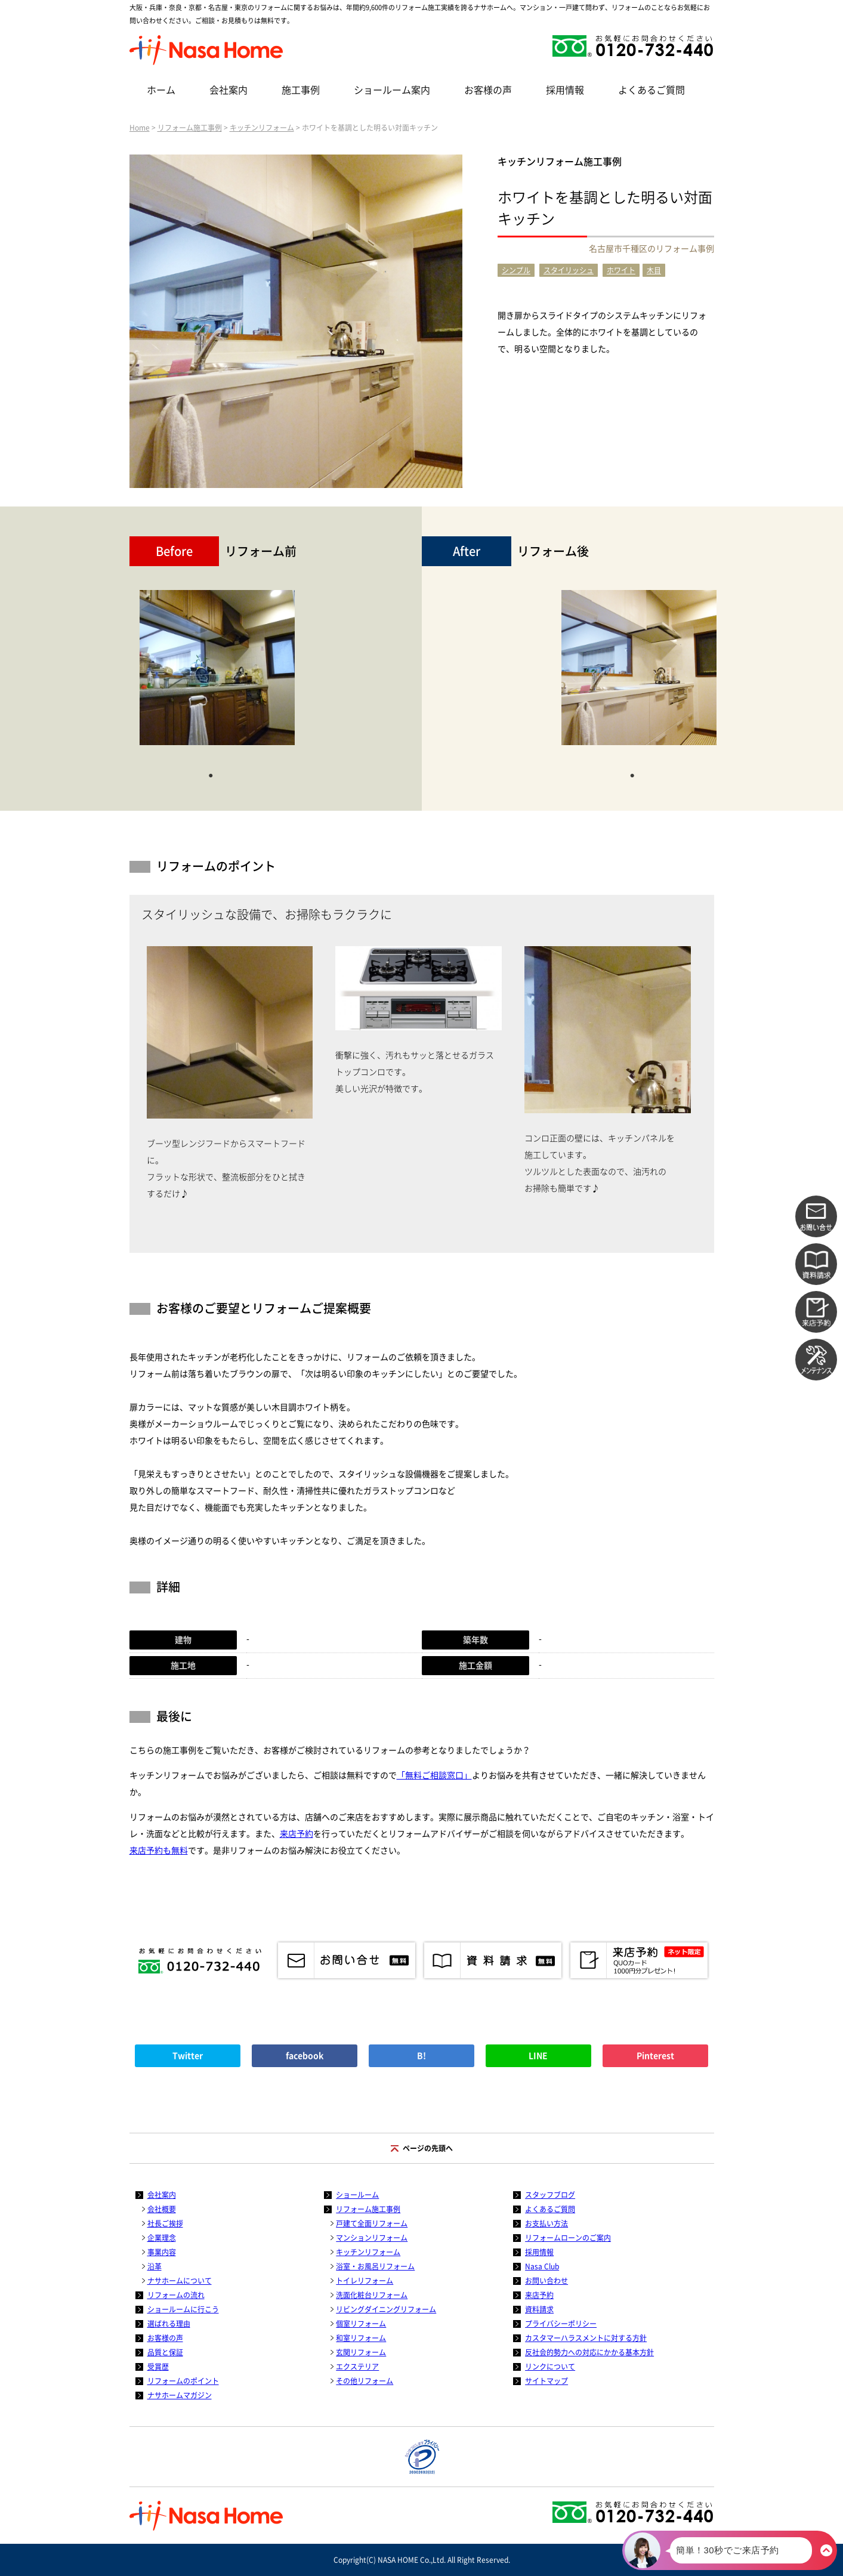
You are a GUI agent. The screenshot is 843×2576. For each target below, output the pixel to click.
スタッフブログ (550, 2194)
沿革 (154, 2266)
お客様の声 (488, 90)
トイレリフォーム (364, 2280)
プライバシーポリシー (561, 2323)
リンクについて (550, 2366)
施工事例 (301, 90)
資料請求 (539, 2309)
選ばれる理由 (168, 2323)
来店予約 (296, 1834)
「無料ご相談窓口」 (434, 1775)
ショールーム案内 (392, 90)
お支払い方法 (546, 2223)
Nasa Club (542, 2266)
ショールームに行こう (183, 2309)
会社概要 (161, 2209)
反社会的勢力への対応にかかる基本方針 (589, 2352)
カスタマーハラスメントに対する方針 (586, 2338)
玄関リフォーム (361, 2352)
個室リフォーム (361, 2323)
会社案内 (228, 90)
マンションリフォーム (371, 2237)
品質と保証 (165, 2352)
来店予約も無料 (158, 1850)
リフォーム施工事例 (190, 127)
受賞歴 (158, 2366)
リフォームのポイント (183, 2381)
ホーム (161, 90)
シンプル (516, 270)
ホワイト (621, 270)
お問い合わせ (546, 2280)
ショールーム (357, 2194)
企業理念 (161, 2237)
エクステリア (357, 2366)
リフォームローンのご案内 (568, 2237)
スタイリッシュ (569, 270)
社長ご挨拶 (165, 2223)
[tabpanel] (217, 673)
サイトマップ (546, 2381)
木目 (654, 270)
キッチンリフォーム (262, 127)
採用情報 (565, 90)
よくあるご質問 (651, 90)
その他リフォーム (364, 2381)
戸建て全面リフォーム (371, 2223)
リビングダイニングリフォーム (386, 2309)
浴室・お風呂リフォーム (375, 2266)
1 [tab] (211, 774)
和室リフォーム (361, 2338)
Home (139, 127)
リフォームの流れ (176, 2295)
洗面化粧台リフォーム (371, 2295)
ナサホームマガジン (179, 2395)
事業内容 (161, 2252)
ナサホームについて (179, 2280)
